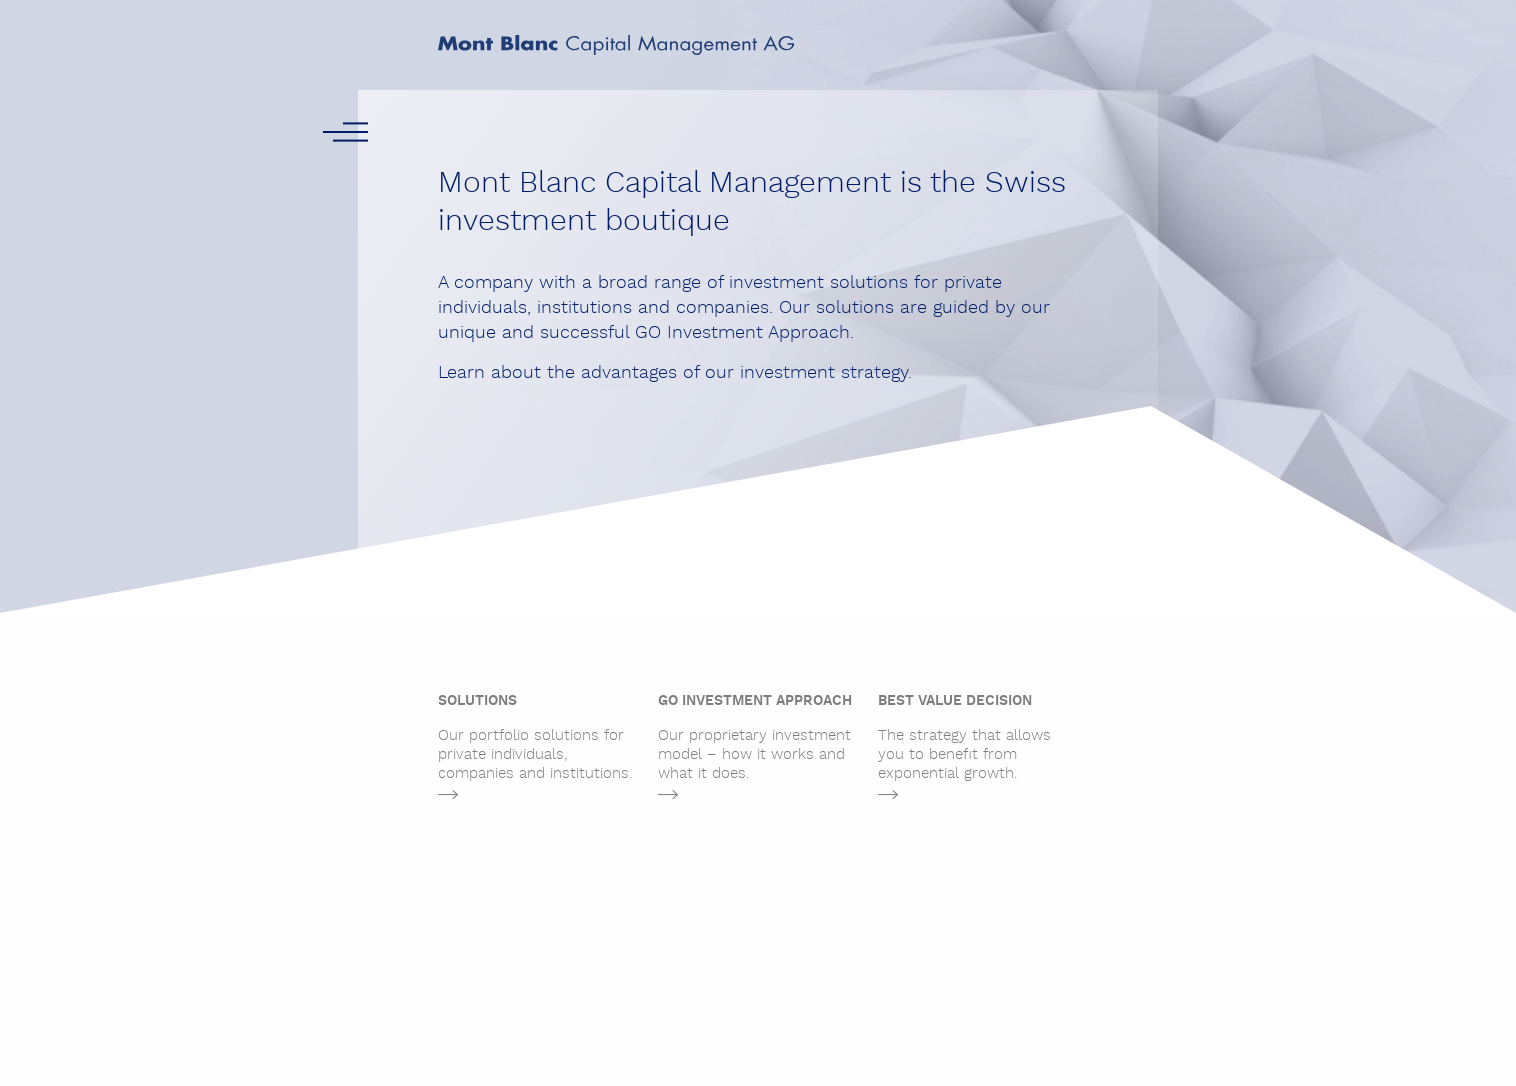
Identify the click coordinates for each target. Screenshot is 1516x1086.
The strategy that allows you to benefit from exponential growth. (978, 738)
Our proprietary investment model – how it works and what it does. (758, 738)
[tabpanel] (538, 751)
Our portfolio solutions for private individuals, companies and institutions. (538, 738)
